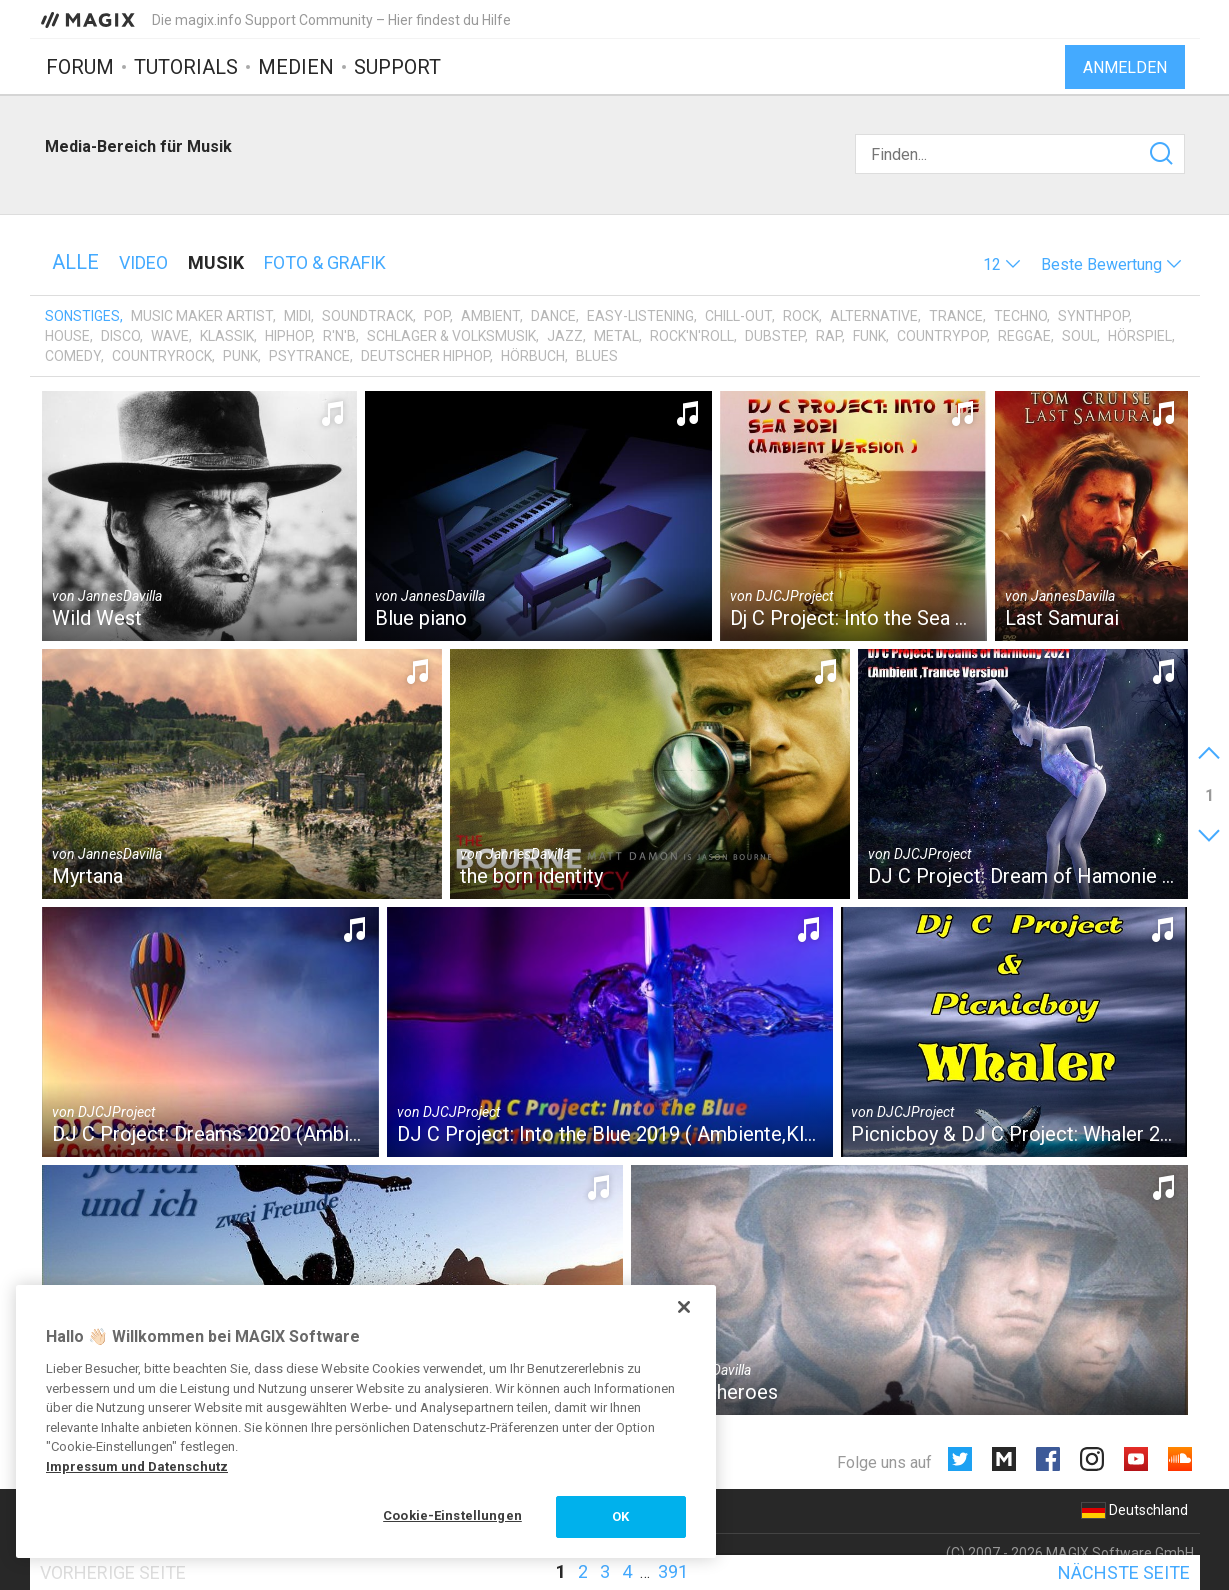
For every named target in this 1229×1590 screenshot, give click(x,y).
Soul (1079, 336)
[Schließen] (684, 1307)
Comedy (73, 356)
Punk (240, 356)
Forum (80, 67)
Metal (616, 336)
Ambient (490, 316)
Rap (829, 336)
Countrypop (942, 336)
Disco (120, 336)
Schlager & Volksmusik (451, 336)
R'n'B (339, 336)
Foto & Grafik (325, 262)
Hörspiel (1140, 336)
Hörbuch (533, 356)
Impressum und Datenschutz (137, 1466)
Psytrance (309, 356)
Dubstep (775, 336)
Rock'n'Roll (692, 336)
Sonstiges (82, 316)
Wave (170, 336)
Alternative (874, 316)
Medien (296, 67)
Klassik (227, 336)
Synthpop (1093, 316)
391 (673, 1571)
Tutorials (186, 67)
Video (143, 262)
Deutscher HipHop (425, 356)
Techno (1020, 316)
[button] (1002, 264)
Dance (553, 316)
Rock (801, 316)
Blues (597, 356)
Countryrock (162, 356)
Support (397, 67)
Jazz (565, 336)
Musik (216, 262)
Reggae (1024, 336)
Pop (437, 316)
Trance (956, 316)
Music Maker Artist (202, 316)
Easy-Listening (640, 316)
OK (620, 1516)
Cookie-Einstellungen (452, 1515)
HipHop (288, 336)
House (67, 336)
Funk (869, 336)
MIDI (297, 316)
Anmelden (1125, 67)
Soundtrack (367, 316)
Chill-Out (738, 316)
